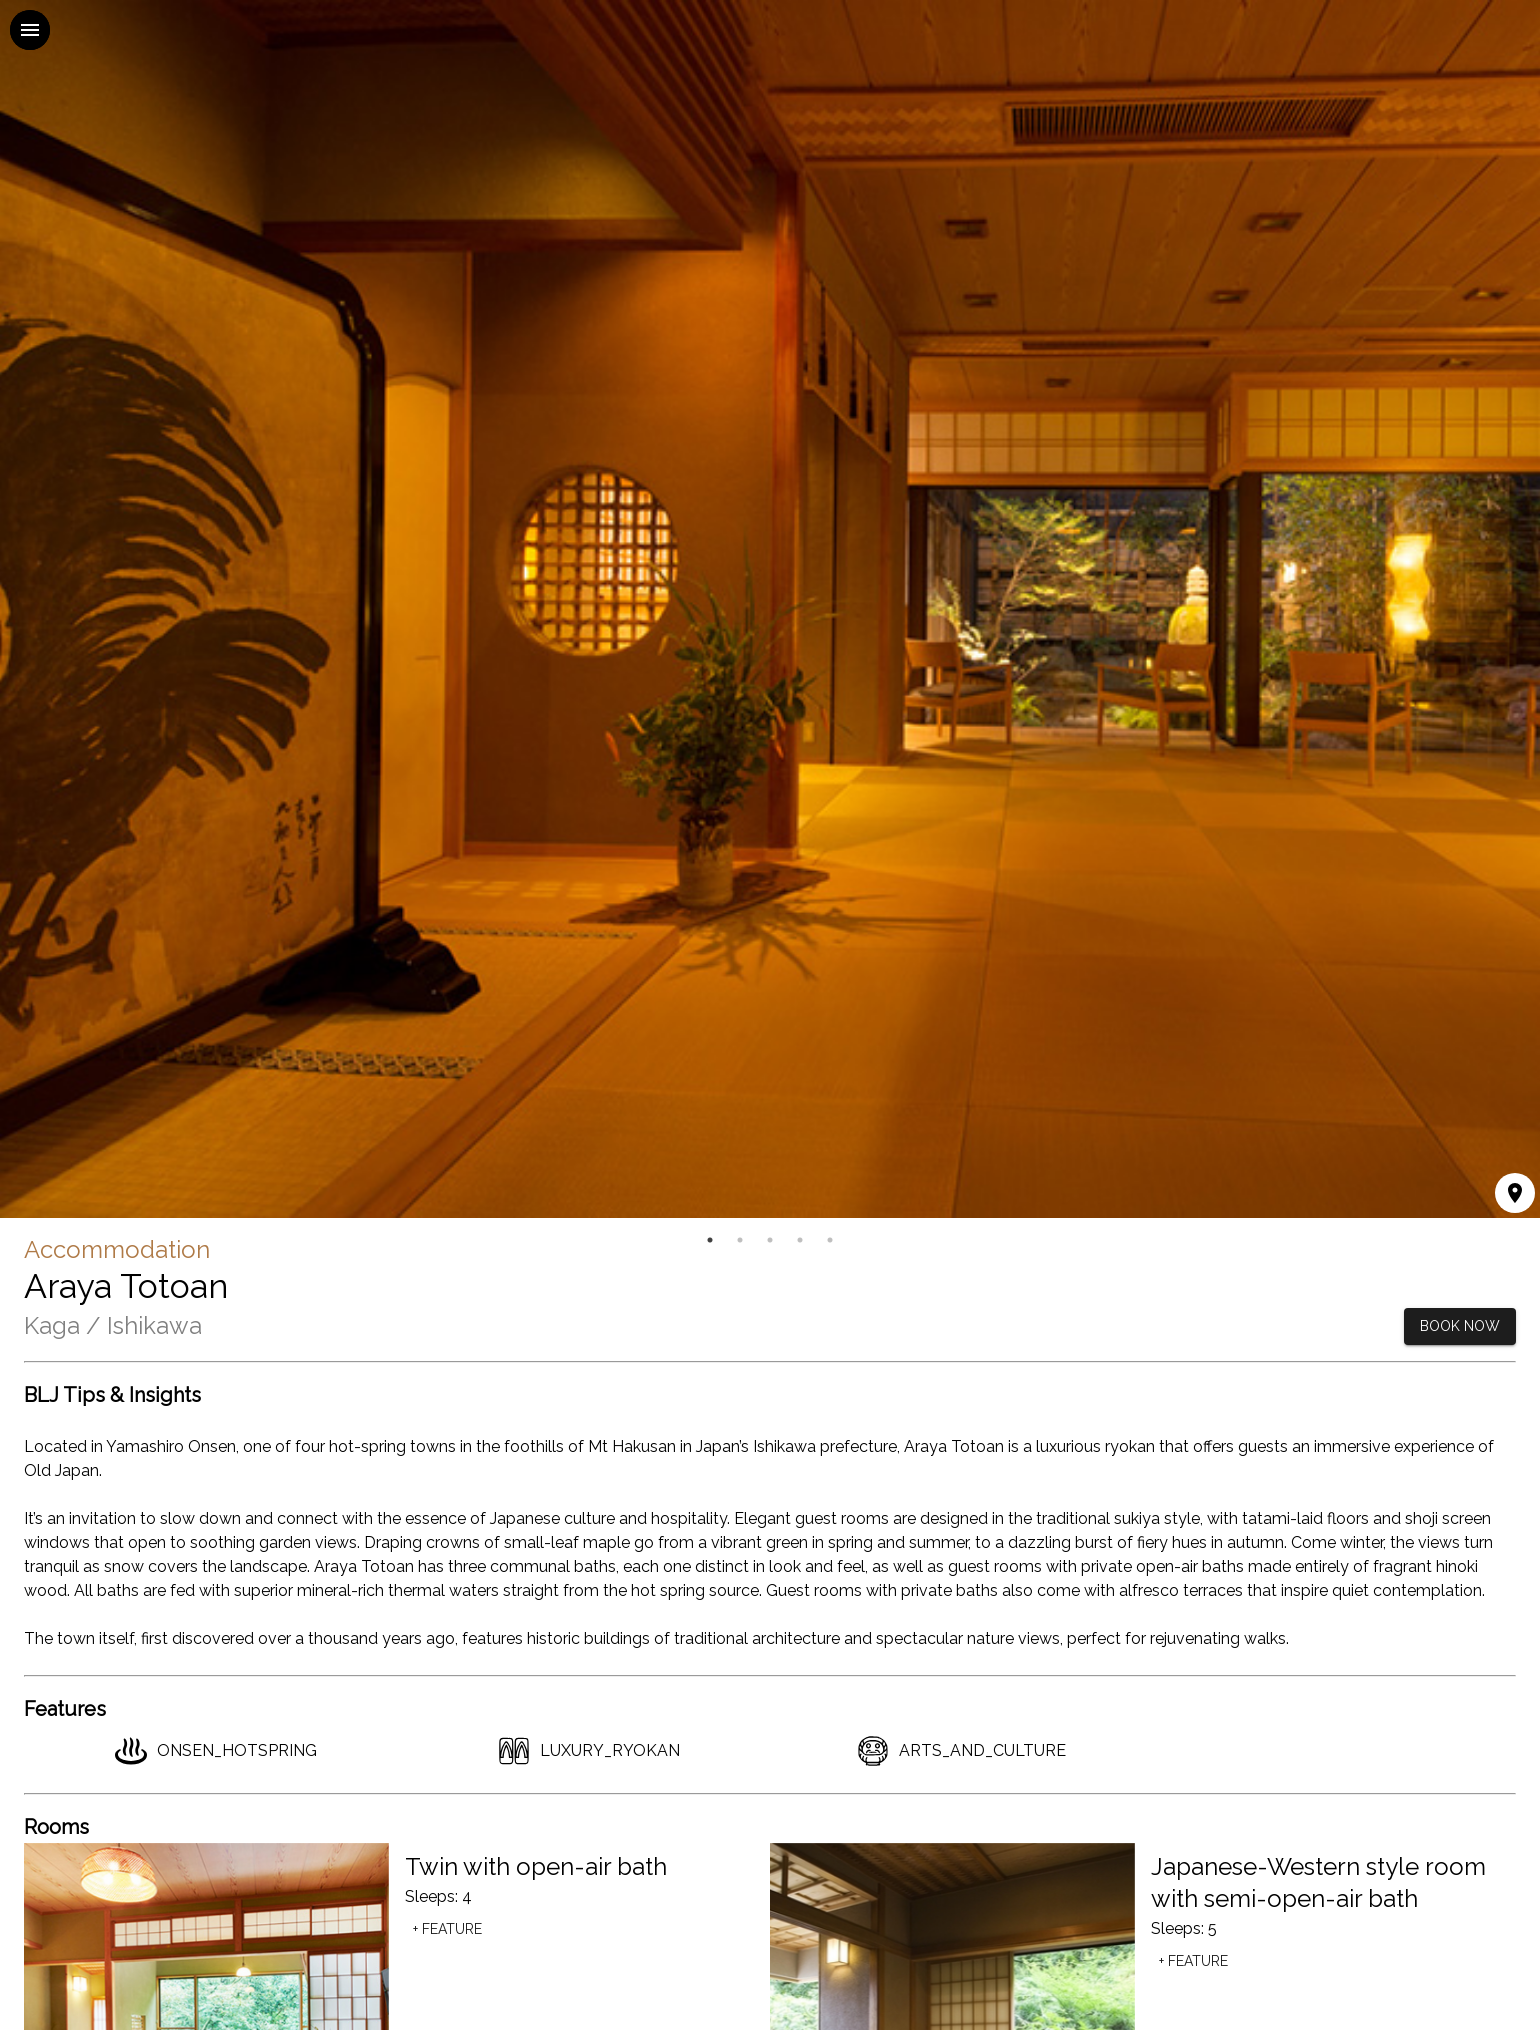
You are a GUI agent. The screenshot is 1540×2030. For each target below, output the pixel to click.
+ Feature (447, 1929)
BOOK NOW (1460, 1326)
